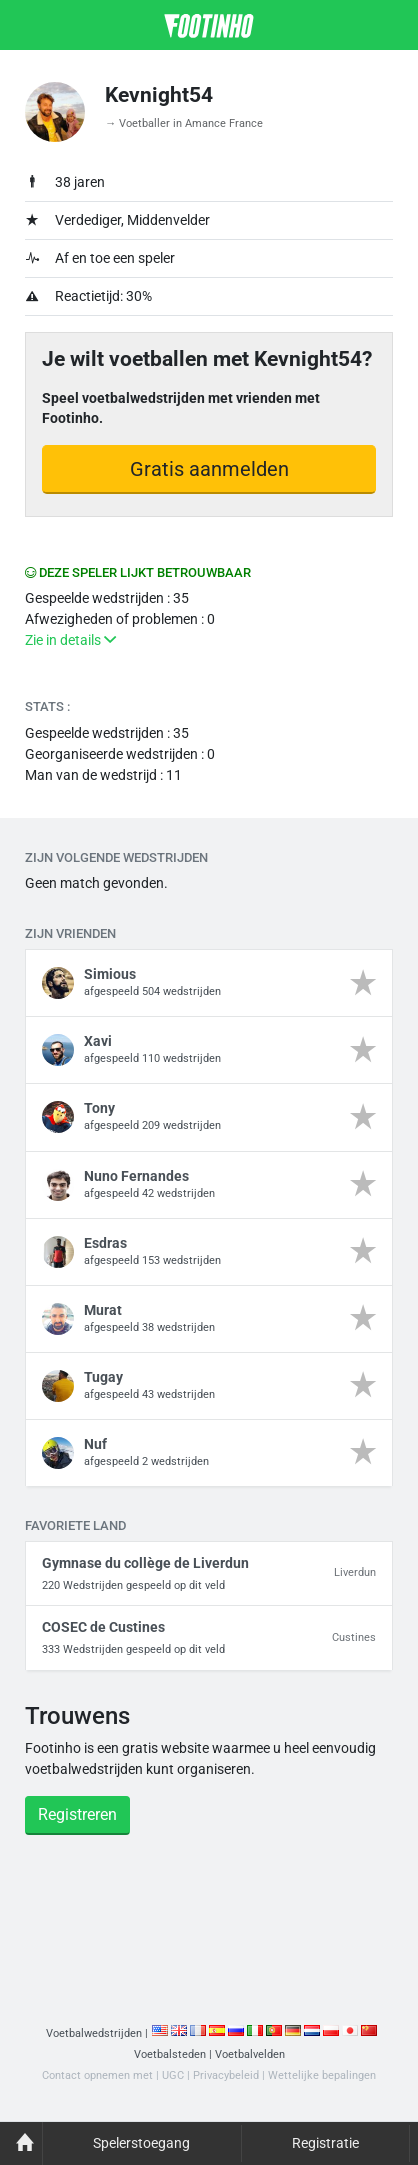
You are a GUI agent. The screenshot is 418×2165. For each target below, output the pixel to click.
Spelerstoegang (141, 2143)
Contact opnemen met (97, 2075)
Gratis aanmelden (209, 469)
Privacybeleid (226, 2075)
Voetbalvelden (250, 2054)
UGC (173, 2075)
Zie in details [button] (70, 640)
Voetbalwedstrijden (94, 2033)
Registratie (325, 2143)
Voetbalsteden (170, 2054)
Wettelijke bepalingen (322, 2075)
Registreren (77, 1814)
